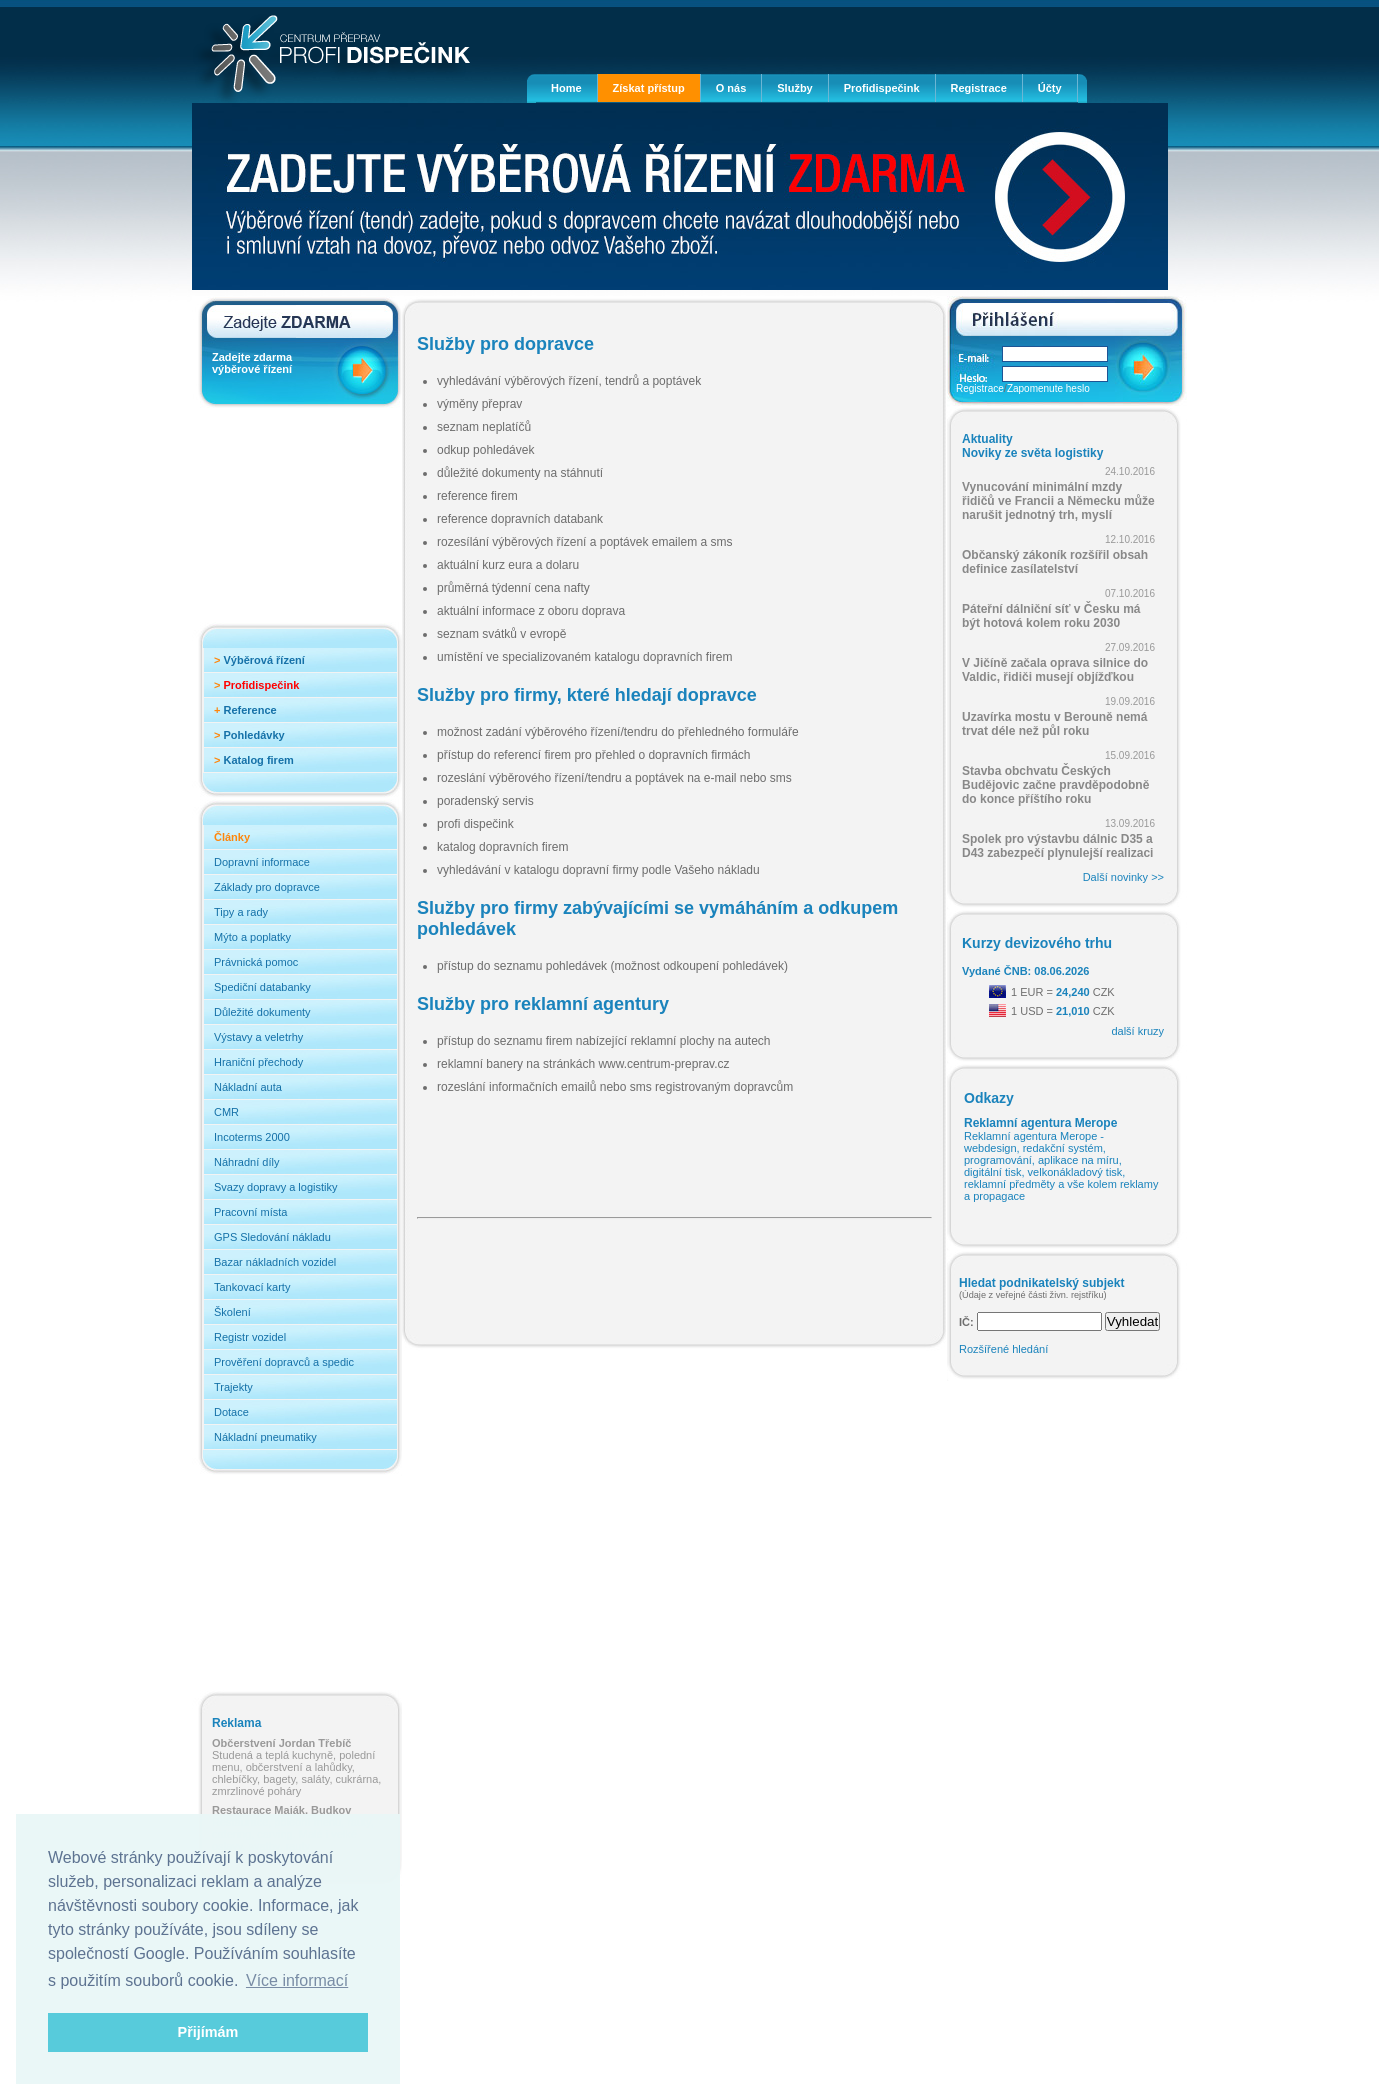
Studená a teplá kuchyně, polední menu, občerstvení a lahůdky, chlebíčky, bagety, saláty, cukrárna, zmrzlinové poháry (296, 1767)
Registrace (979, 88)
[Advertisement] (292, 522)
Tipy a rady (241, 912)
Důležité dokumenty (262, 1012)
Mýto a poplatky (252, 937)
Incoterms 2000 (252, 1137)
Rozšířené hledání (1003, 1349)
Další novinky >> (1123, 877)
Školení (232, 1312)
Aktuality (987, 439)
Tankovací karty (252, 1287)
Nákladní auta (248, 1087)
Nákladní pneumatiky (265, 1437)
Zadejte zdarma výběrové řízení (252, 363)
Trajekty (233, 1387)
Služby (794, 88)
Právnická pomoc (256, 962)
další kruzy (1137, 1031)
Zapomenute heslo (1048, 388)
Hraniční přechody (258, 1062)
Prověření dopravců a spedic (284, 1362)
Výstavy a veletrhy (258, 1037)
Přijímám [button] (208, 2032)
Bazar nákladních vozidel (275, 1262)
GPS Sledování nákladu (272, 1237)
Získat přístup (649, 88)
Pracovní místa (250, 1212)
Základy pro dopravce (267, 887)
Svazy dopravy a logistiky (276, 1187)
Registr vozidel (250, 1337)
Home (566, 88)
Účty (1050, 88)
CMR (226, 1112)
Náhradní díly (246, 1162)
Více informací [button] (297, 1980)
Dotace (231, 1412)
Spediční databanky (262, 987)
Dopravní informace (262, 862)
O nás (731, 88)
